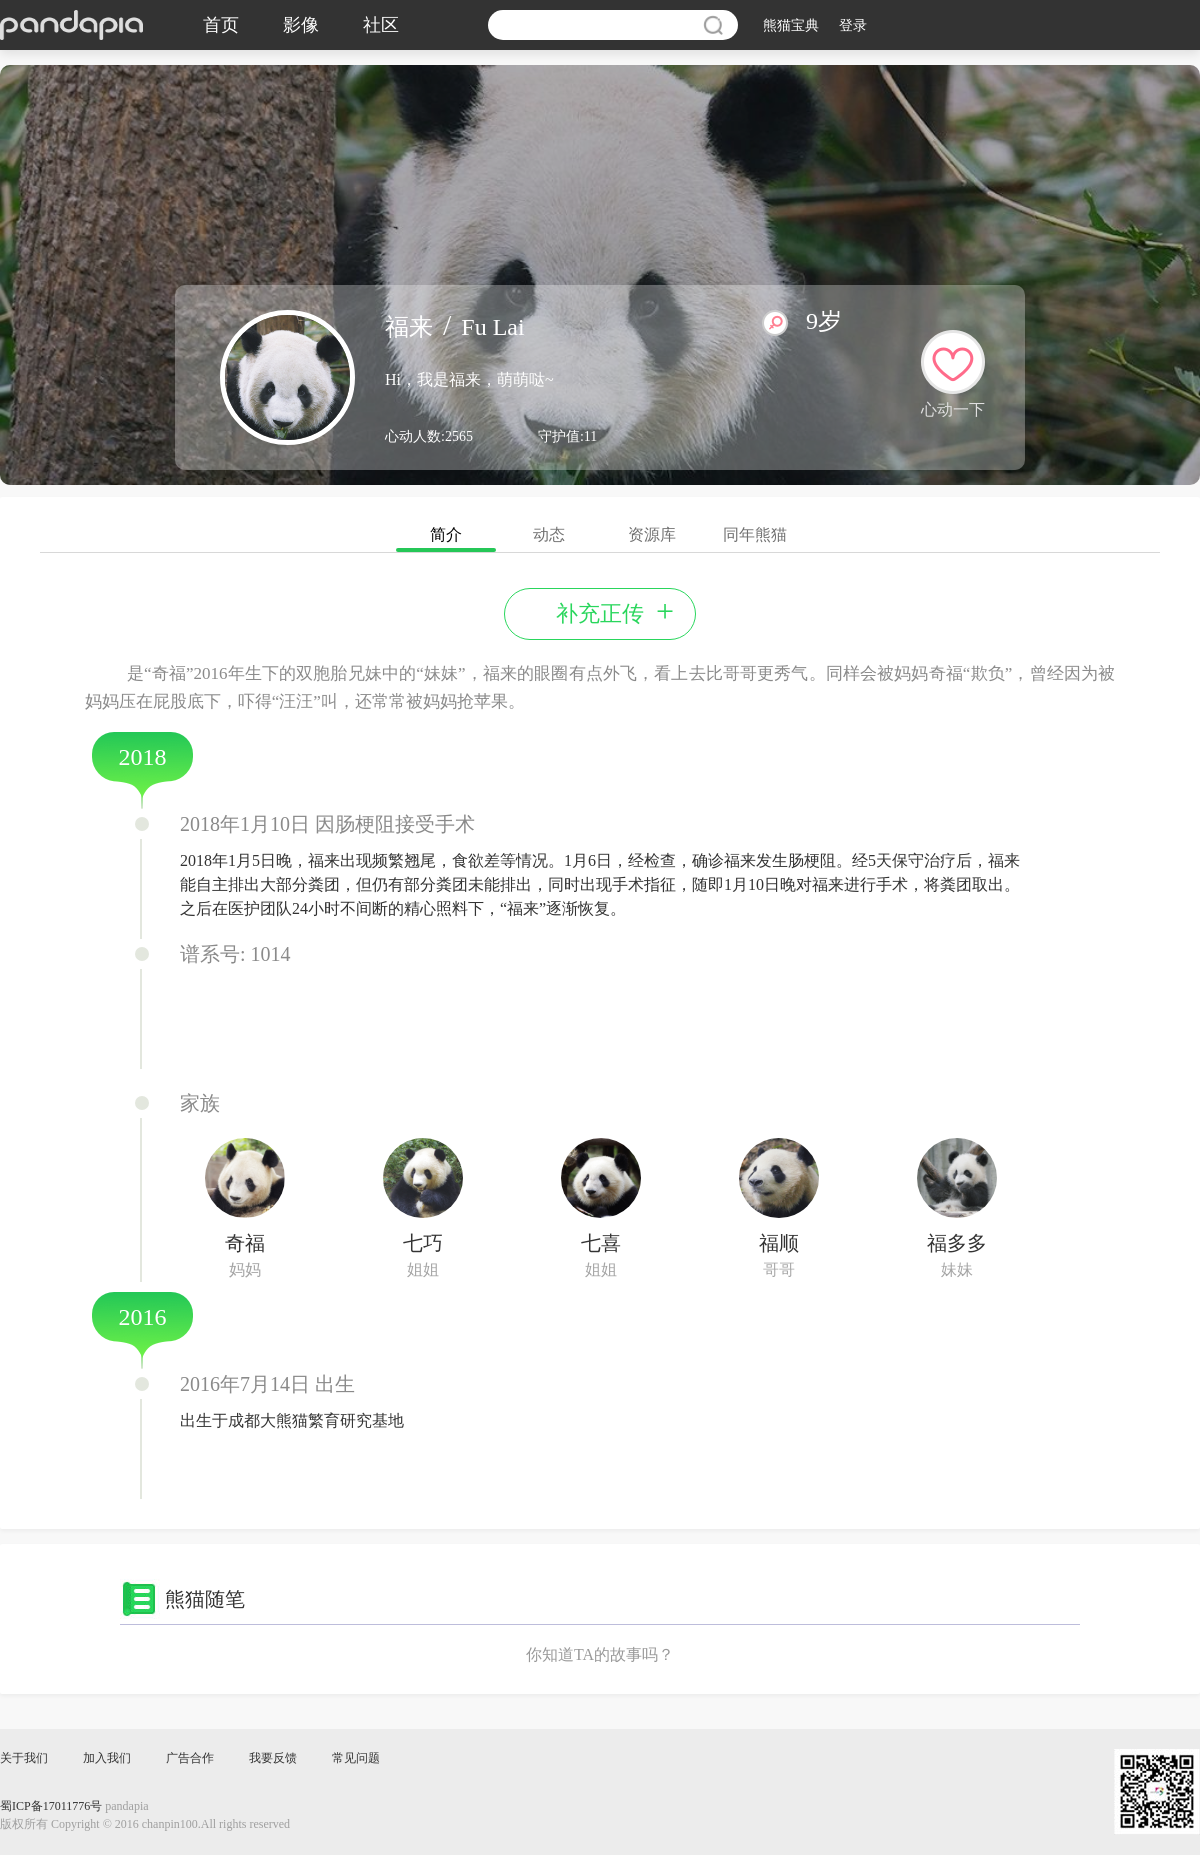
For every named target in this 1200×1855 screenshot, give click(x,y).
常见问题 (356, 1758)
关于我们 (24, 1758)
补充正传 (615, 612)
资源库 (652, 534)
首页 (221, 25)
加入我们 (107, 1758)
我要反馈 (273, 1758)
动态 (549, 534)
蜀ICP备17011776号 (51, 1806)
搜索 (713, 25)
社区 (381, 25)
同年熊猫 (755, 534)
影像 (301, 25)
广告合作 (190, 1758)
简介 (446, 539)
